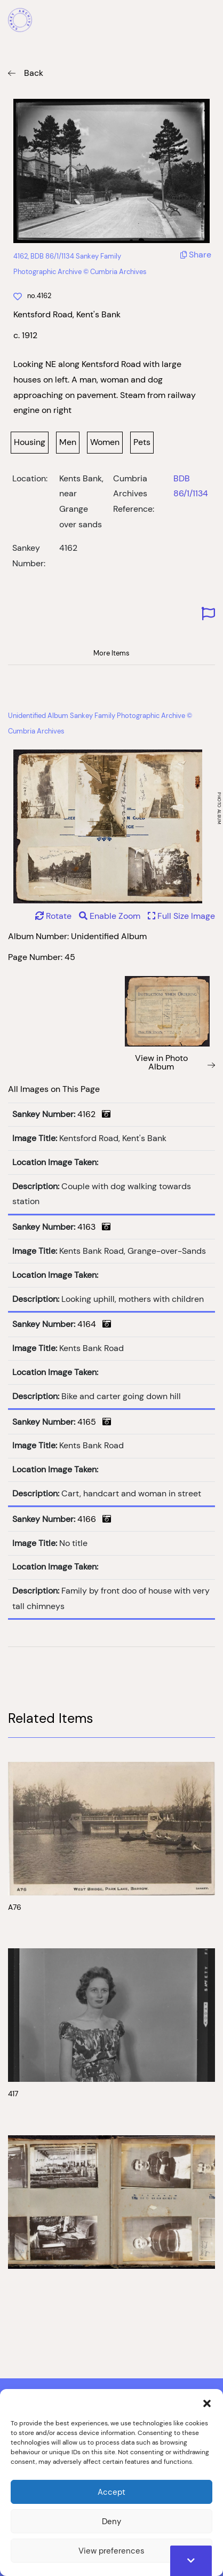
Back (33, 73)
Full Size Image (181, 916)
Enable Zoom (110, 916)
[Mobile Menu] (209, 21)
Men (67, 442)
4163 (93, 1227)
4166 (94, 1519)
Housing (29, 442)
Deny (111, 2521)
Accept (111, 2492)
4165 (94, 1422)
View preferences (111, 2551)
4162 (93, 1114)
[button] (207, 2402)
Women (105, 442)
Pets (141, 442)
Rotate (53, 916)
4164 (94, 1324)
